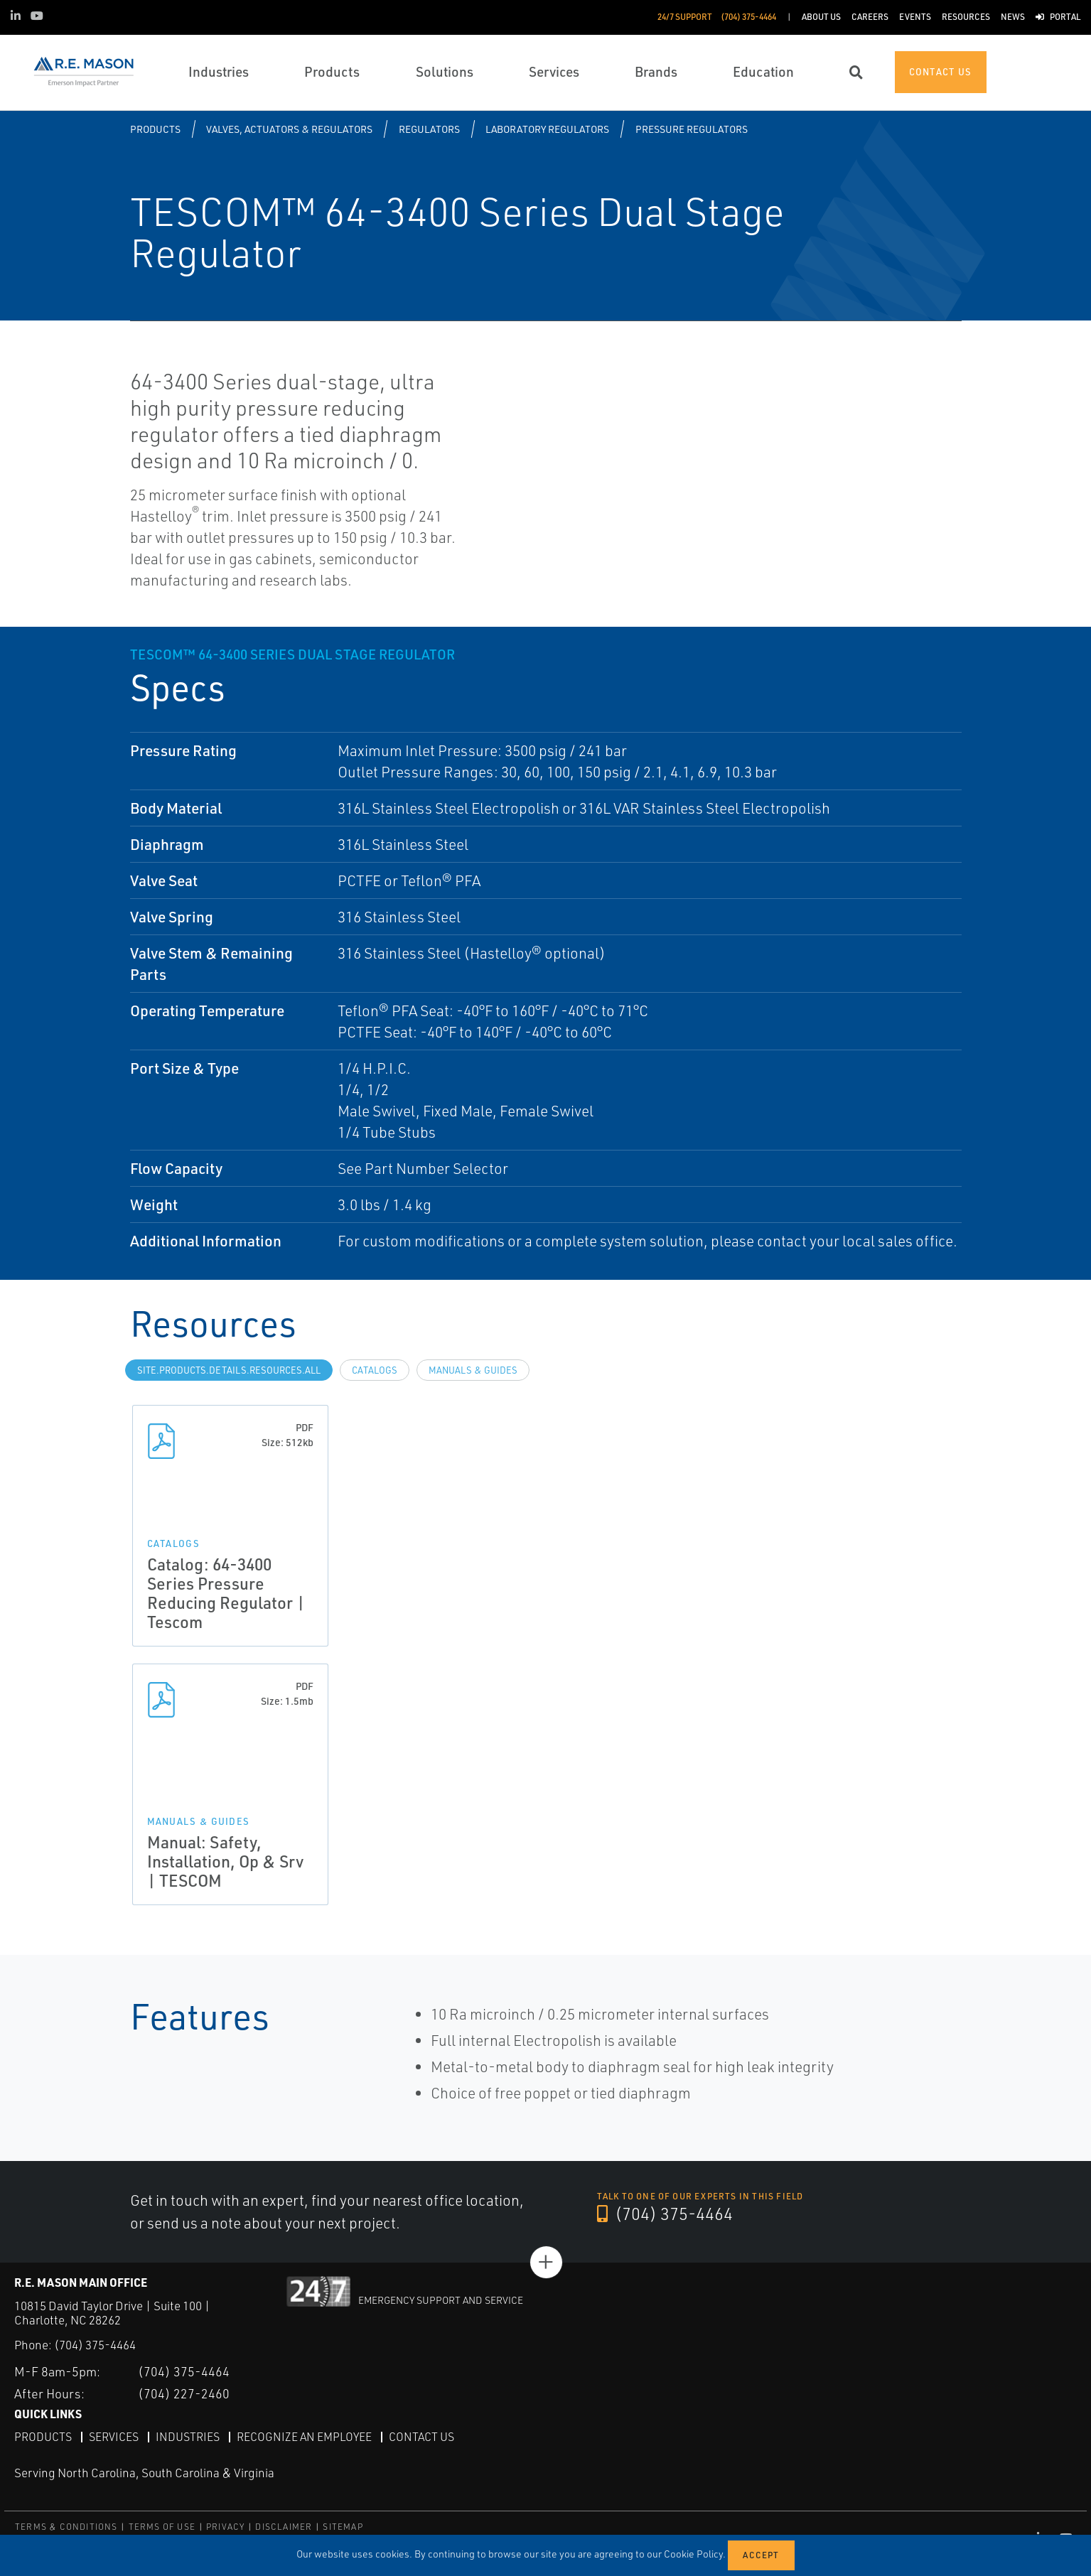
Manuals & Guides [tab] (473, 1370)
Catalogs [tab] (374, 1370)
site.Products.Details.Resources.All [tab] (229, 1370)
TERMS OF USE (162, 2526)
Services (114, 2436)
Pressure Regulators (691, 129)
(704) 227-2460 (184, 2392)
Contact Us (421, 2436)
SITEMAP (342, 2526)
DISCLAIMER (283, 2526)
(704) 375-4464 (665, 2214)
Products (155, 129)
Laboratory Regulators (547, 129)
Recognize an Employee (304, 2436)
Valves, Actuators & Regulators (289, 129)
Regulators (429, 129)
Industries (188, 2436)
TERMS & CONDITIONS (66, 2526)
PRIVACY (225, 2526)
